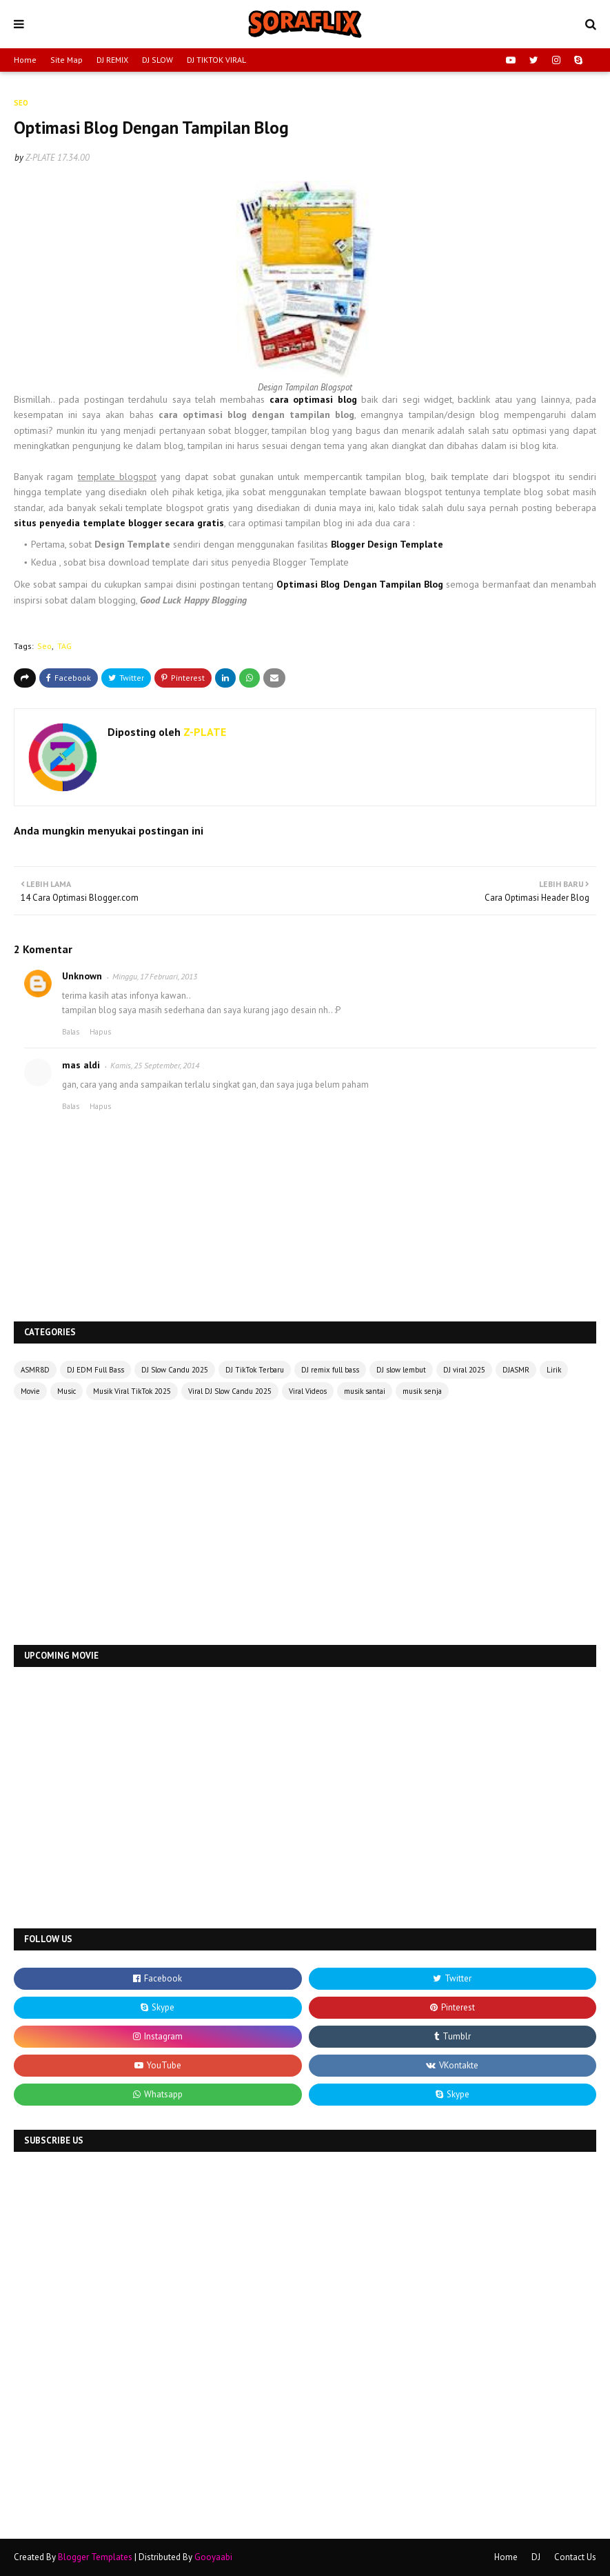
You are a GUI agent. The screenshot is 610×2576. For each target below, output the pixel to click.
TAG (64, 646)
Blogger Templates (95, 2557)
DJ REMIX (112, 59)
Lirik (554, 1370)
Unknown (82, 976)
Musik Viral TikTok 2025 (132, 1391)
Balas (70, 1032)
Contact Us (575, 2557)
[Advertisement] (305, 1524)
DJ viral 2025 (464, 1370)
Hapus (100, 1032)
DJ (535, 2557)
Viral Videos (308, 1391)
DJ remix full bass (330, 1370)
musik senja (422, 1391)
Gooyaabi (213, 2557)
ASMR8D (35, 1370)
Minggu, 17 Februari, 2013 (154, 976)
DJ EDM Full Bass (95, 1370)
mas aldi (81, 1065)
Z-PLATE (40, 157)
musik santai (364, 1391)
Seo (44, 646)
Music (66, 1391)
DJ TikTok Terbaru (254, 1370)
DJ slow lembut (401, 1370)
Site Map (66, 59)
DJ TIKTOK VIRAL (216, 59)
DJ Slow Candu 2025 (174, 1370)
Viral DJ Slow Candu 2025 (230, 1391)
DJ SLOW (157, 59)
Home (25, 59)
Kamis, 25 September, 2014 (154, 1065)
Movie (30, 1391)
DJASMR (515, 1370)
